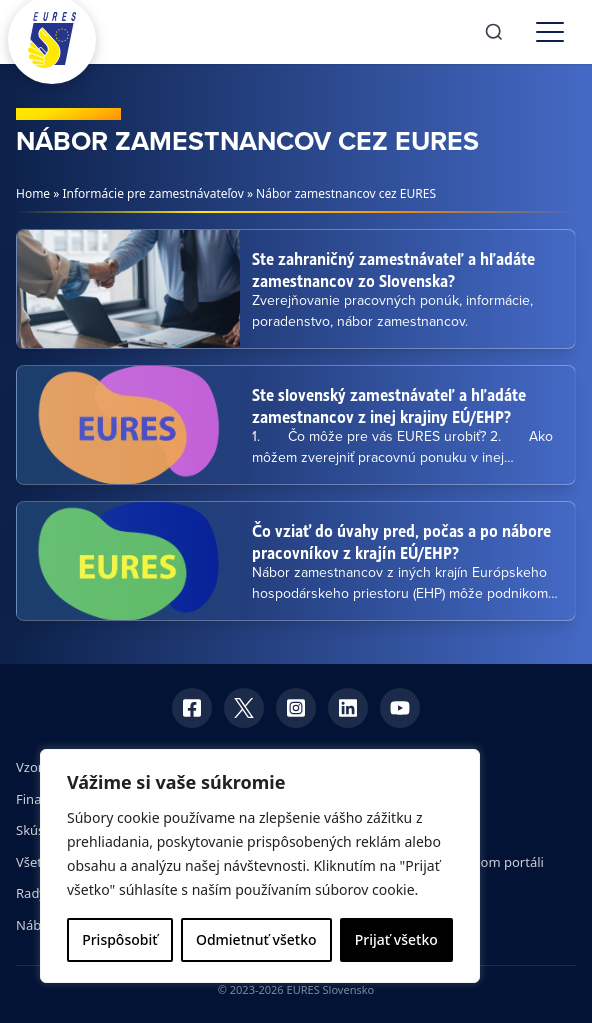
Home (33, 193)
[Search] (494, 32)
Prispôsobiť (119, 939)
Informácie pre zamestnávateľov (153, 193)
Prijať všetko (396, 939)
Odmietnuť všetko (256, 939)
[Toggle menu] (550, 32)
